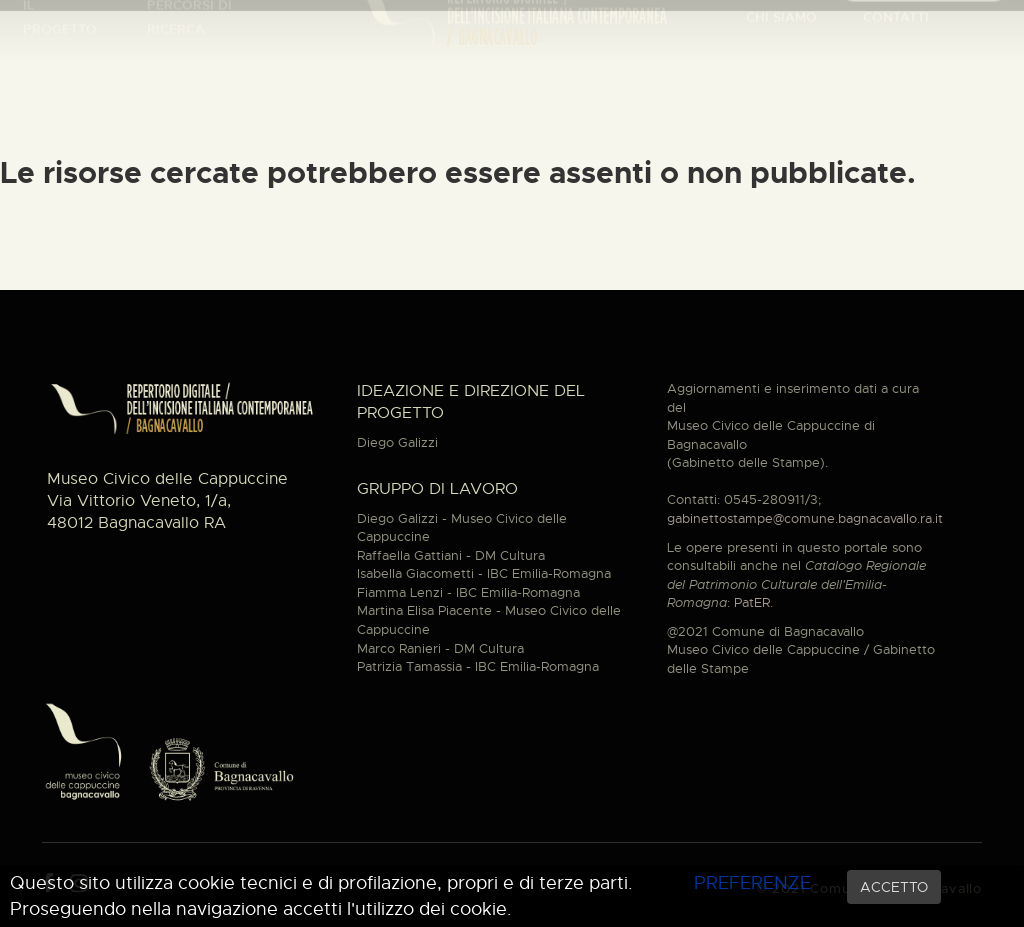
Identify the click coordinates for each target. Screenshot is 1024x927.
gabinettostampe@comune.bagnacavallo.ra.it (805, 518)
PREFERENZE (752, 882)
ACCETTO (894, 887)
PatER (752, 602)
